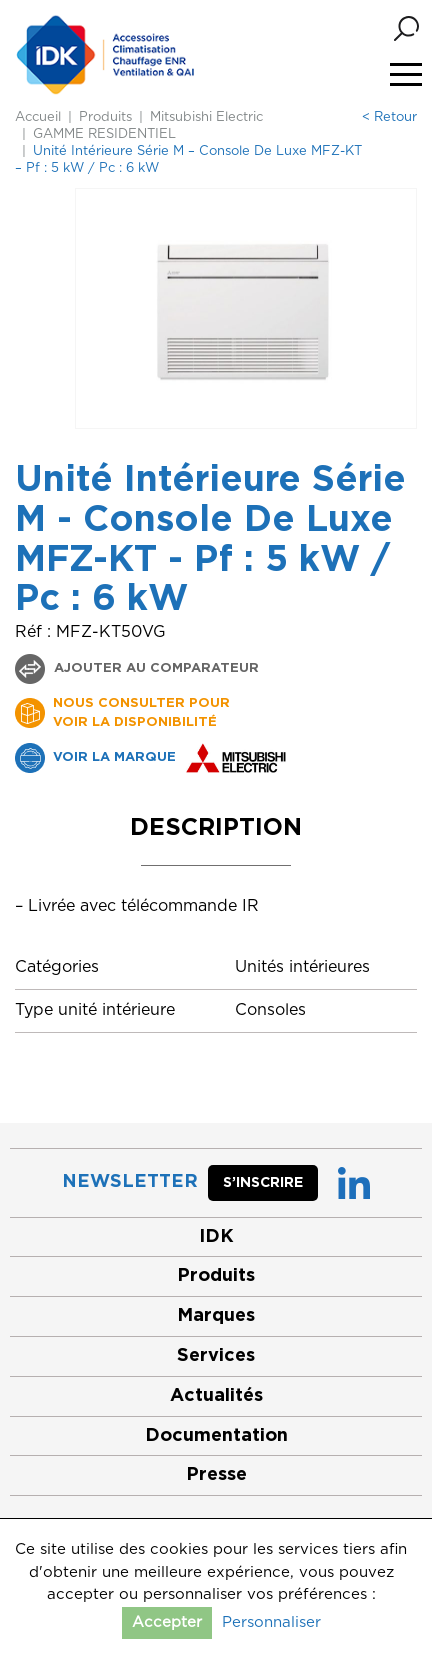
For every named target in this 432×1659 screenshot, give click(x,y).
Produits (105, 117)
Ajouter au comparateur (154, 668)
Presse (216, 1475)
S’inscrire (263, 1183)
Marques (216, 1316)
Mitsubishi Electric (206, 117)
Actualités (216, 1396)
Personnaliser (271, 1622)
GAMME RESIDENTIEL (104, 134)
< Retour (389, 117)
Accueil (38, 117)
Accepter (167, 1622)
